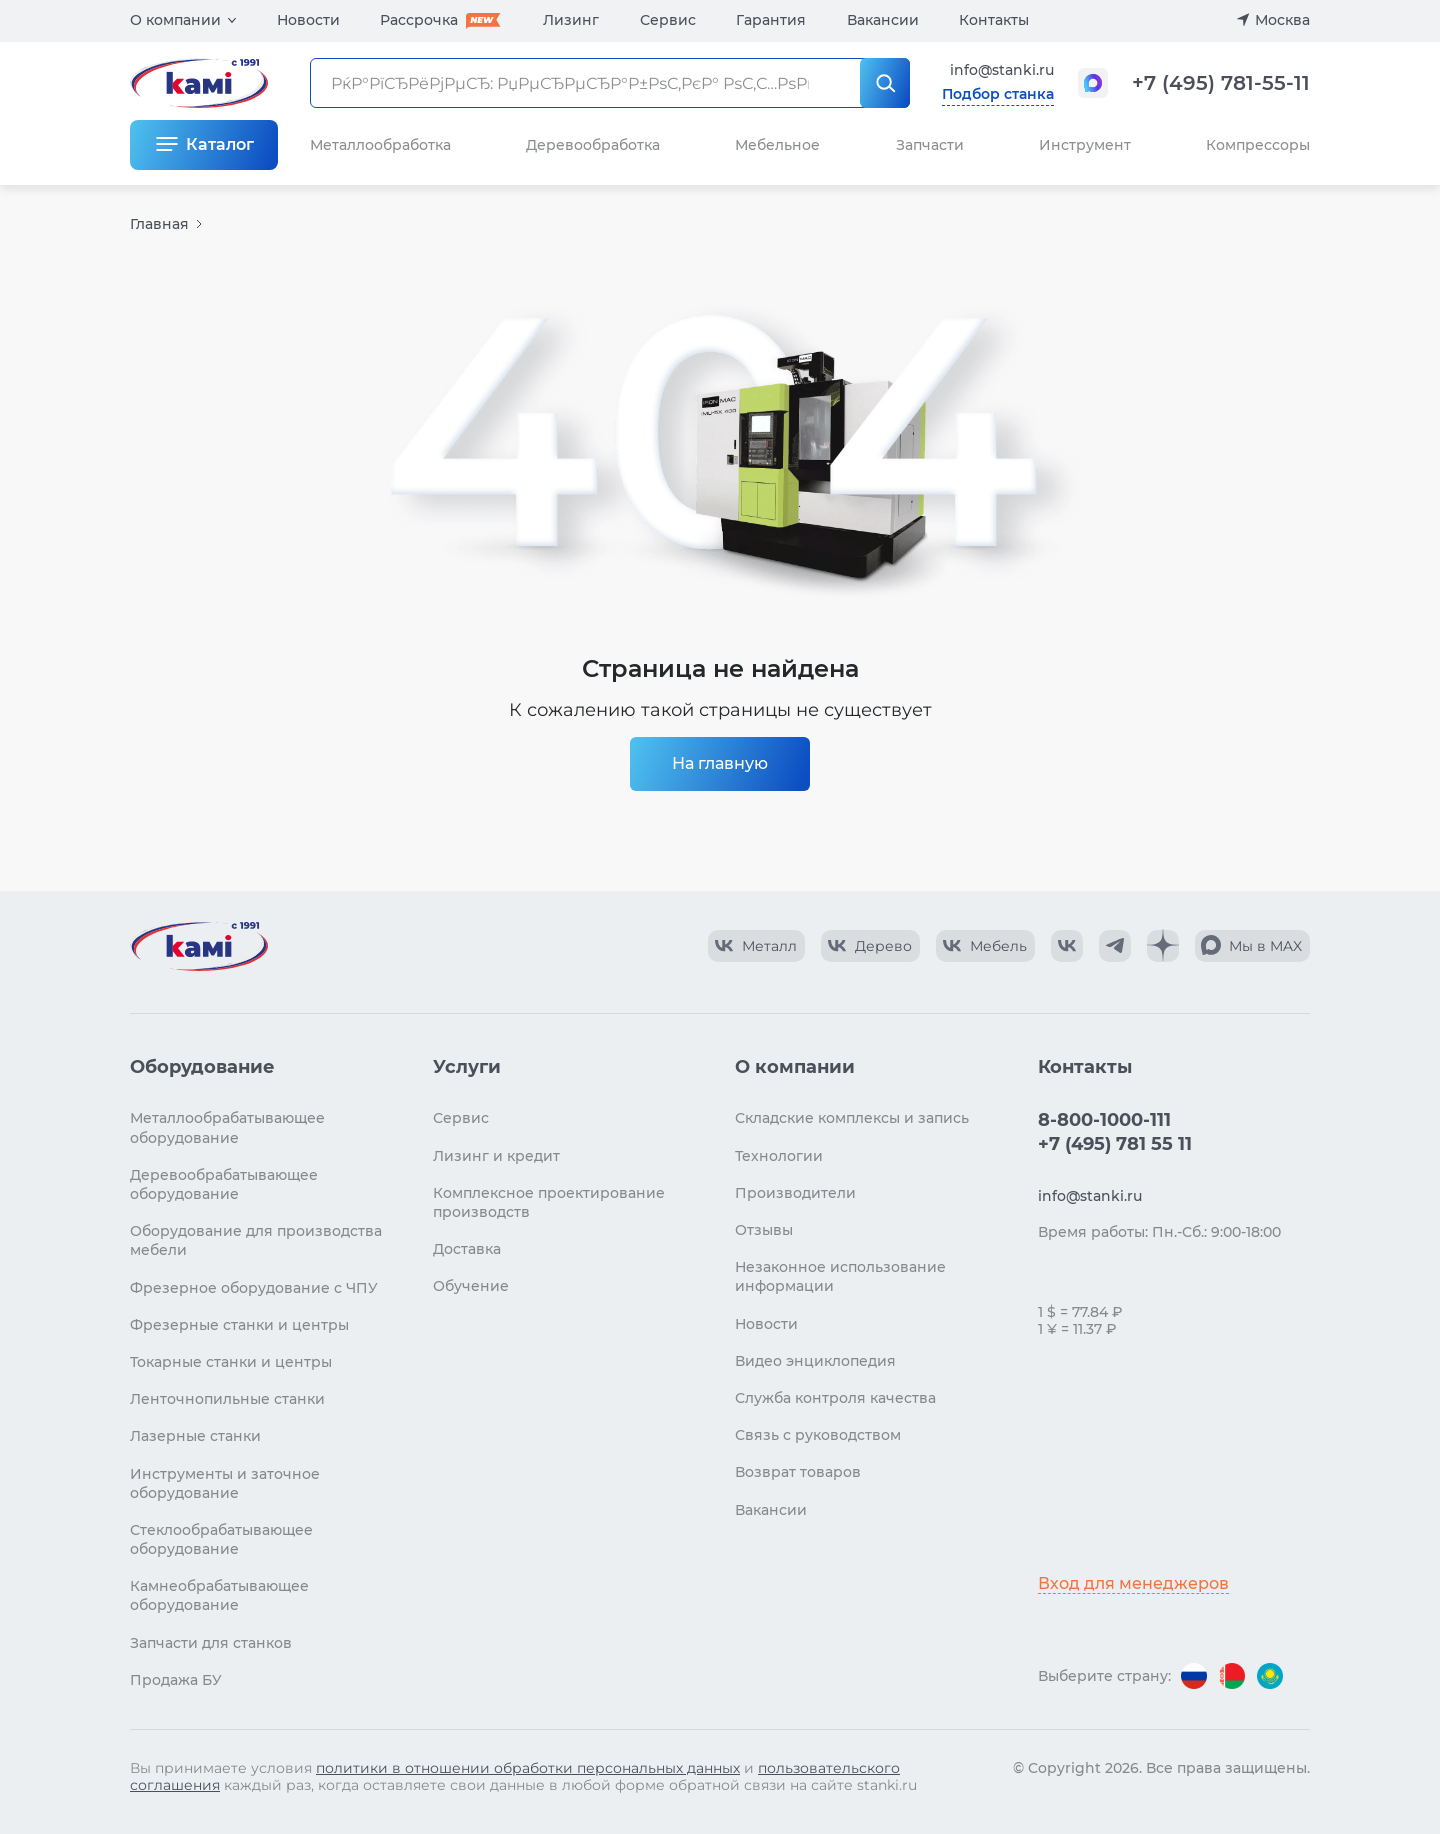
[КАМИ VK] (1067, 946)
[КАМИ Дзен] (1163, 946)
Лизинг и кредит (496, 1156)
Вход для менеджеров (1133, 1583)
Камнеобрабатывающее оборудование (219, 1595)
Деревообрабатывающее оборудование (224, 1184)
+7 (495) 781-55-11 (1221, 83)
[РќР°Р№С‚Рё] (885, 83)
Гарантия (771, 20)
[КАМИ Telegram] (1115, 946)
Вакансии (883, 20)
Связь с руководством (818, 1435)
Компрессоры (1258, 145)
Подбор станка (998, 94)
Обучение (471, 1286)
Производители (795, 1193)
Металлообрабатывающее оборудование (227, 1127)
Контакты (994, 20)
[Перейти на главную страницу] (199, 946)
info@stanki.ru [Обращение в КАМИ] (1002, 70)
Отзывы (764, 1230)
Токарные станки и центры (231, 1362)
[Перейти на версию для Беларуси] (1232, 1676)
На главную (720, 763)
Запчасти (930, 145)
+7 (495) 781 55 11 (1115, 1144)
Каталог (220, 144)
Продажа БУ (176, 1680)
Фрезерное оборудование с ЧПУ (254, 1288)
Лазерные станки (195, 1436)
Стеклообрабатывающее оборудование (221, 1539)
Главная (159, 224)
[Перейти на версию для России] (1194, 1676)
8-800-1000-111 (1104, 1120)
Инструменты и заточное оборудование (225, 1483)
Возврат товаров (798, 1472)
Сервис (668, 20)
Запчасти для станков (211, 1643)
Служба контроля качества (835, 1398)
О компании (175, 20)
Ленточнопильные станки (227, 1399)
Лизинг (571, 20)
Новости (308, 20)
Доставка (467, 1249)
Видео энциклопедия (815, 1361)
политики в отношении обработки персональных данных (528, 1768)
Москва (1282, 20)
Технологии (779, 1156)
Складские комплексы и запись (852, 1118)
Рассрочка (419, 20)
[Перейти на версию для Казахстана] (1270, 1676)
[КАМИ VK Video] (756, 946)
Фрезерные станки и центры (239, 1325)
